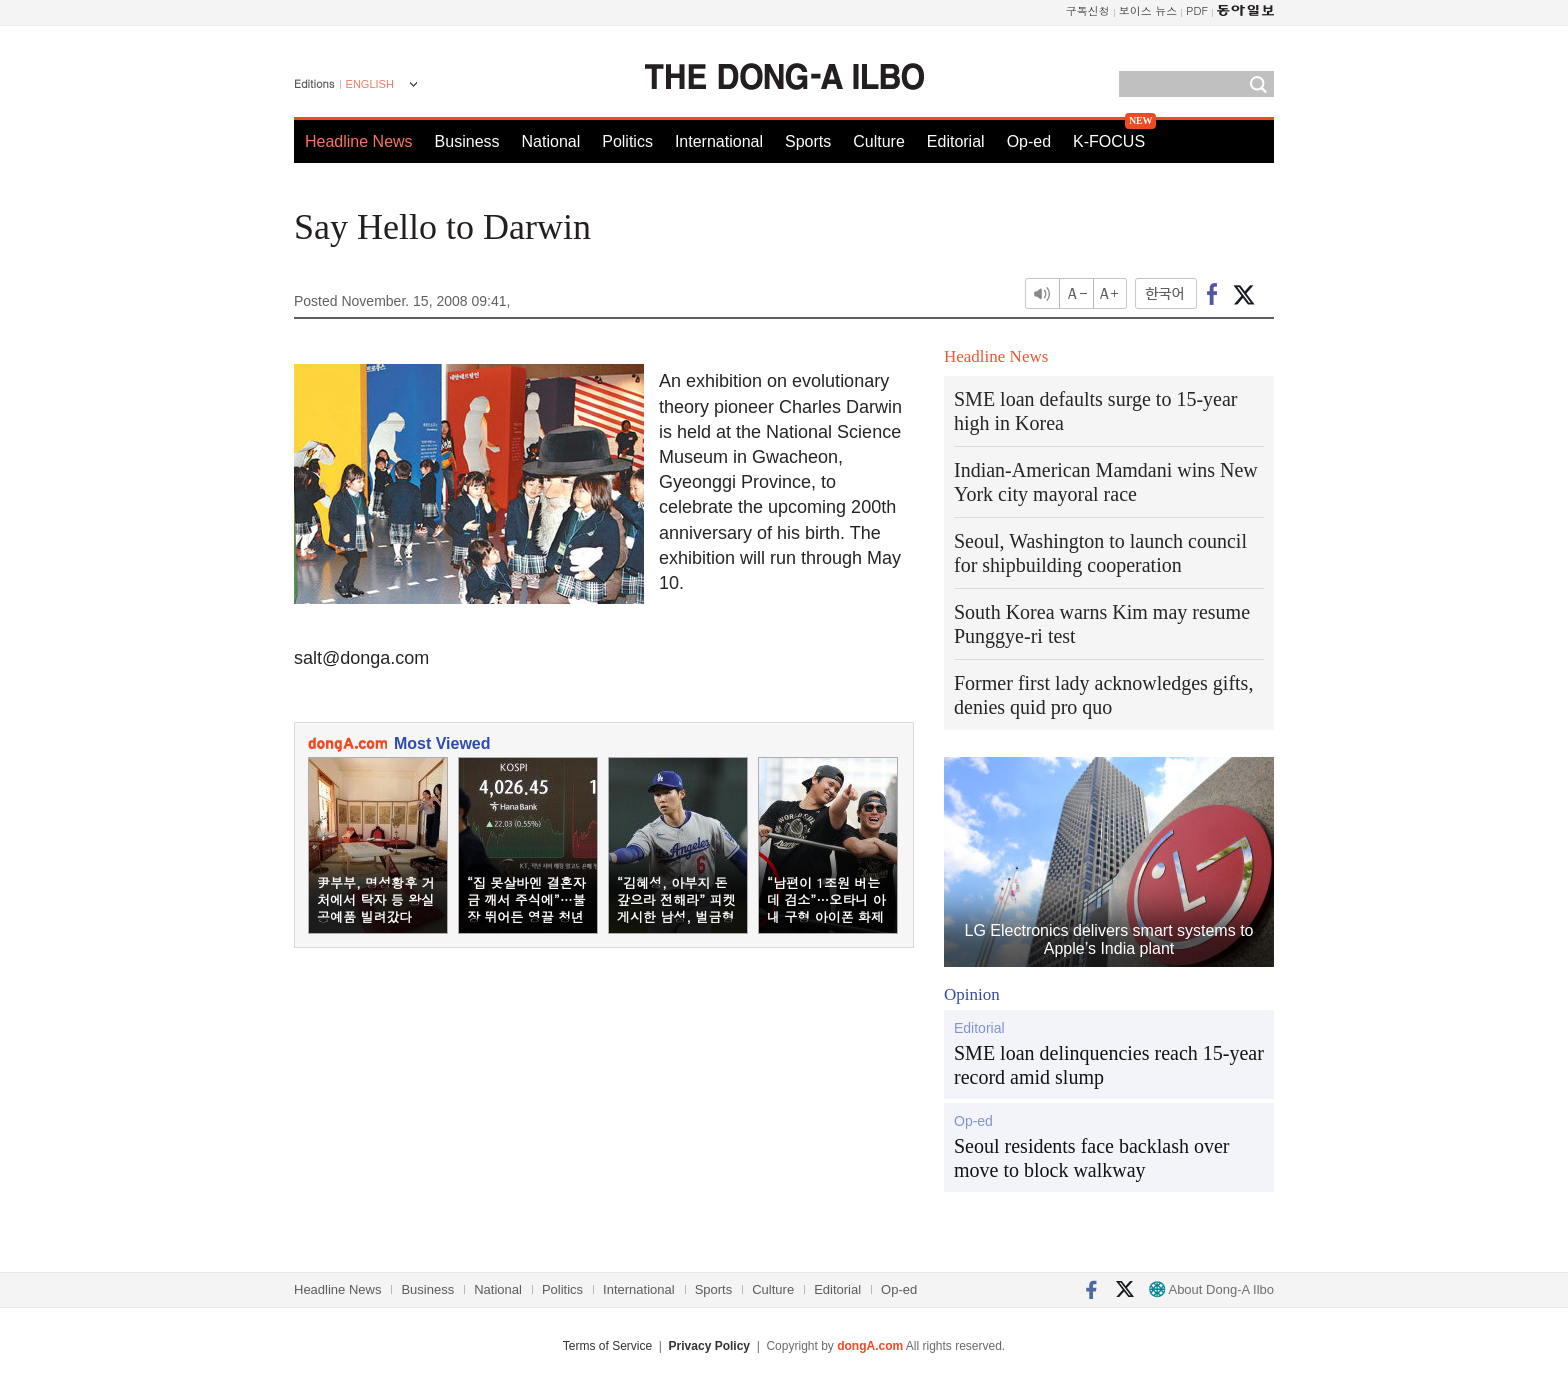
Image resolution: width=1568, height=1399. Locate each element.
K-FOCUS (1109, 141)
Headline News (359, 141)
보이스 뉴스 (1148, 10)
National (551, 141)
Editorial (956, 141)
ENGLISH (370, 84)
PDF (1197, 10)
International (719, 141)
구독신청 (1088, 10)
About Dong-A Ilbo (1211, 1289)
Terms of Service (607, 1346)
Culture (879, 141)
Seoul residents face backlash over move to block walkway (1091, 1158)
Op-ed (1029, 141)
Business (467, 141)
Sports (808, 141)
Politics (627, 141)
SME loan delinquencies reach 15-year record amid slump (1109, 1065)
